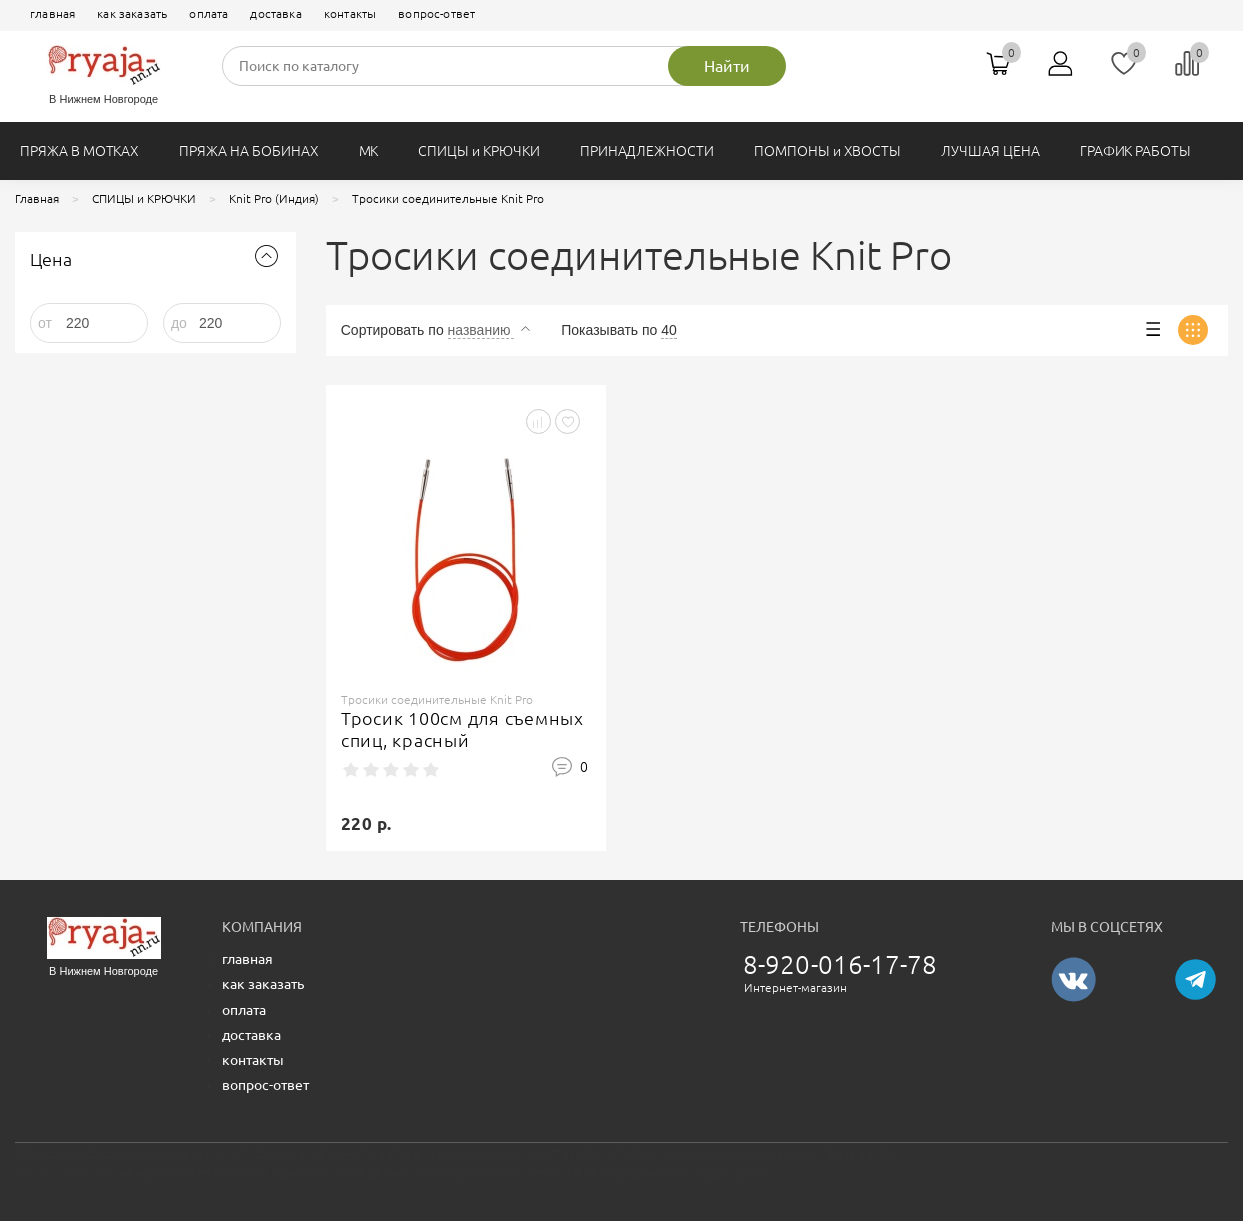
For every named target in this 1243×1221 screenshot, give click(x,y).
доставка (275, 13)
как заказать (132, 13)
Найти (727, 66)
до (179, 323)
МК (369, 151)
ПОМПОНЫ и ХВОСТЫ (827, 151)
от (45, 323)
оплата (208, 13)
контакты (350, 13)
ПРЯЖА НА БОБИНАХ (248, 151)
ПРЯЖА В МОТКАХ (79, 151)
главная (52, 13)
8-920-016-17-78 (840, 964)
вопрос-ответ (436, 13)
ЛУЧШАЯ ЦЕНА (990, 151)
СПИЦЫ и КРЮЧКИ (478, 151)
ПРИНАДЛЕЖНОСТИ (647, 151)
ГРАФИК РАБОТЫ (1135, 151)
